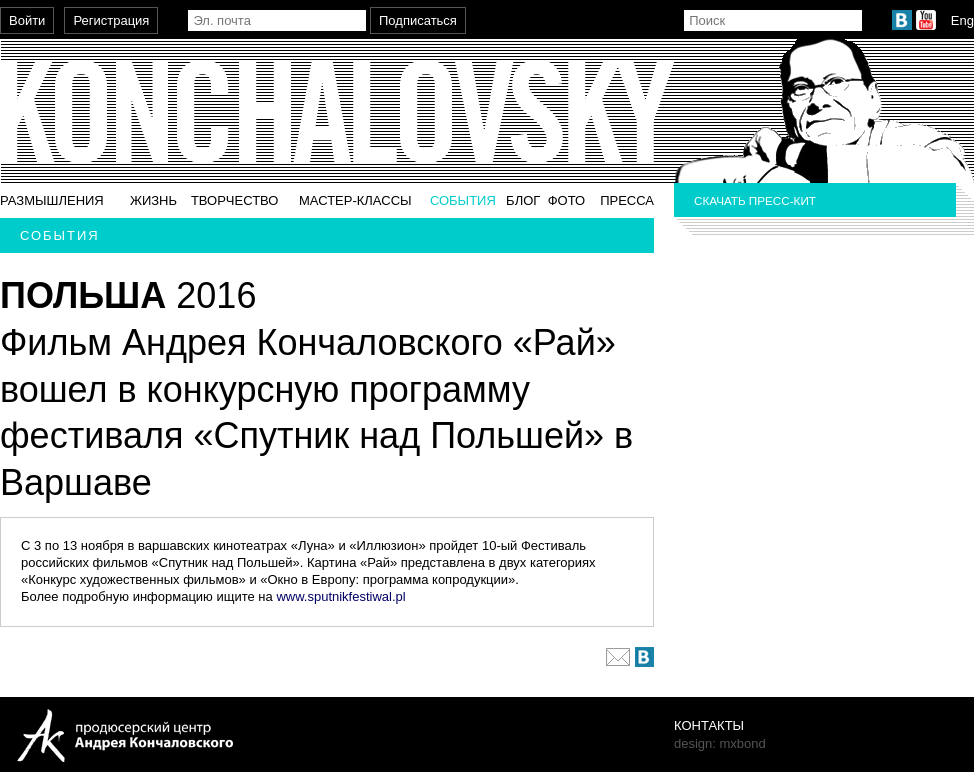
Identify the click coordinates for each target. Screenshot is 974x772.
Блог (523, 200)
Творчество (235, 200)
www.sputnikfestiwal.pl (340, 596)
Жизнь (153, 200)
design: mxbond (720, 743)
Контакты (709, 725)
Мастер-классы (355, 200)
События (463, 200)
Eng (962, 20)
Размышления (52, 200)
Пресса (627, 200)
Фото (566, 200)
